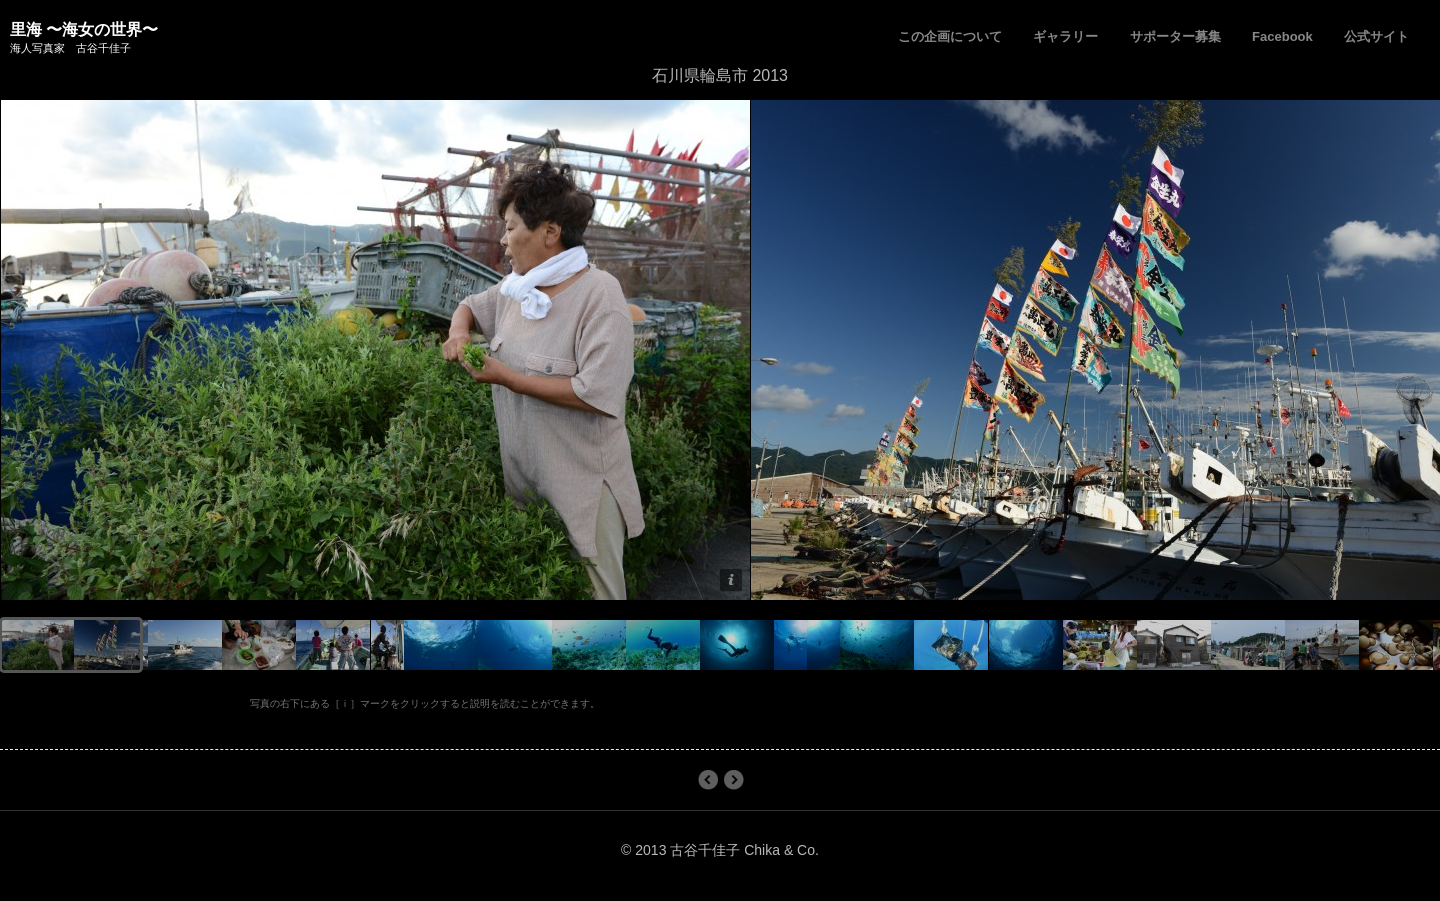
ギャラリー (1065, 36)
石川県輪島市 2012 (733, 780)
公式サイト (1376, 36)
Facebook (1282, 36)
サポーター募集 (1175, 36)
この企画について (950, 36)
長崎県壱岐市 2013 (707, 780)
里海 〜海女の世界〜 (84, 29)
